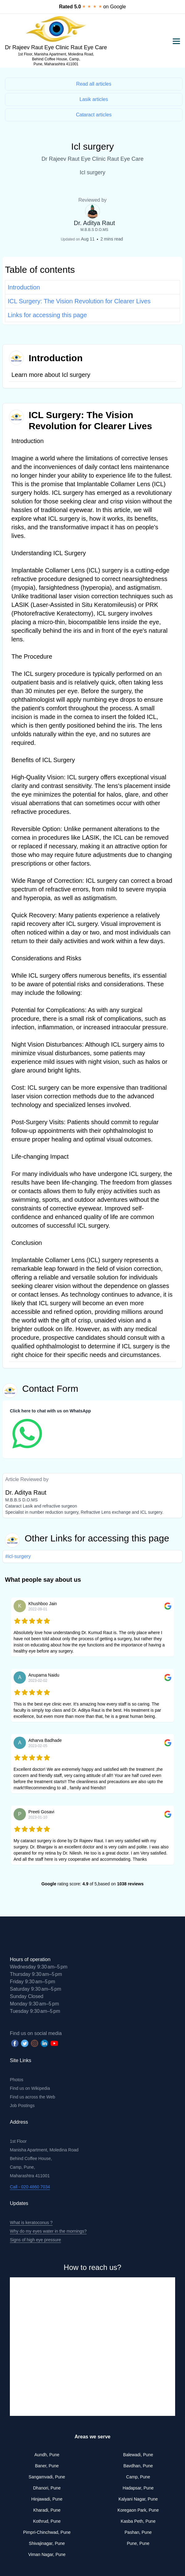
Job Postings (22, 2105)
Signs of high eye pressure (35, 2239)
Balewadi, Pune (138, 2454)
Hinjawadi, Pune (46, 2499)
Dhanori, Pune (47, 2487)
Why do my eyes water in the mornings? (48, 2231)
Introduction (24, 287)
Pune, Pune (138, 2543)
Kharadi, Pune (47, 2510)
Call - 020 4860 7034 (30, 2186)
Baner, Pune (47, 2465)
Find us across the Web (32, 2096)
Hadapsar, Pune (138, 2487)
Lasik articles (94, 99)
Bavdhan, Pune (138, 2465)
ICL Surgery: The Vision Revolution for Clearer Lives (79, 301)
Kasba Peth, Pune (138, 2521)
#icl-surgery (18, 1556)
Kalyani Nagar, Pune (138, 2499)
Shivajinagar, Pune (47, 2543)
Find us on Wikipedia (30, 2088)
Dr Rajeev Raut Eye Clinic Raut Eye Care (56, 47)
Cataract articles (94, 114)
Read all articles (93, 84)
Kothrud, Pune (47, 2521)
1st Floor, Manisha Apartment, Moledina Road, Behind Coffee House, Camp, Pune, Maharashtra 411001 (56, 59)
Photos (16, 2079)
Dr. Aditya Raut (94, 223)
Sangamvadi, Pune (47, 2476)
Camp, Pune (138, 2476)
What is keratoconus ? (31, 2222)
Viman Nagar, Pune (46, 2554)
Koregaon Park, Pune (138, 2510)
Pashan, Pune (138, 2532)
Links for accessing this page (47, 315)
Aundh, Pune (47, 2454)
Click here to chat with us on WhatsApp (50, 1410)
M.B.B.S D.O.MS (94, 230)
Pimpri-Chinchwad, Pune (47, 2532)
